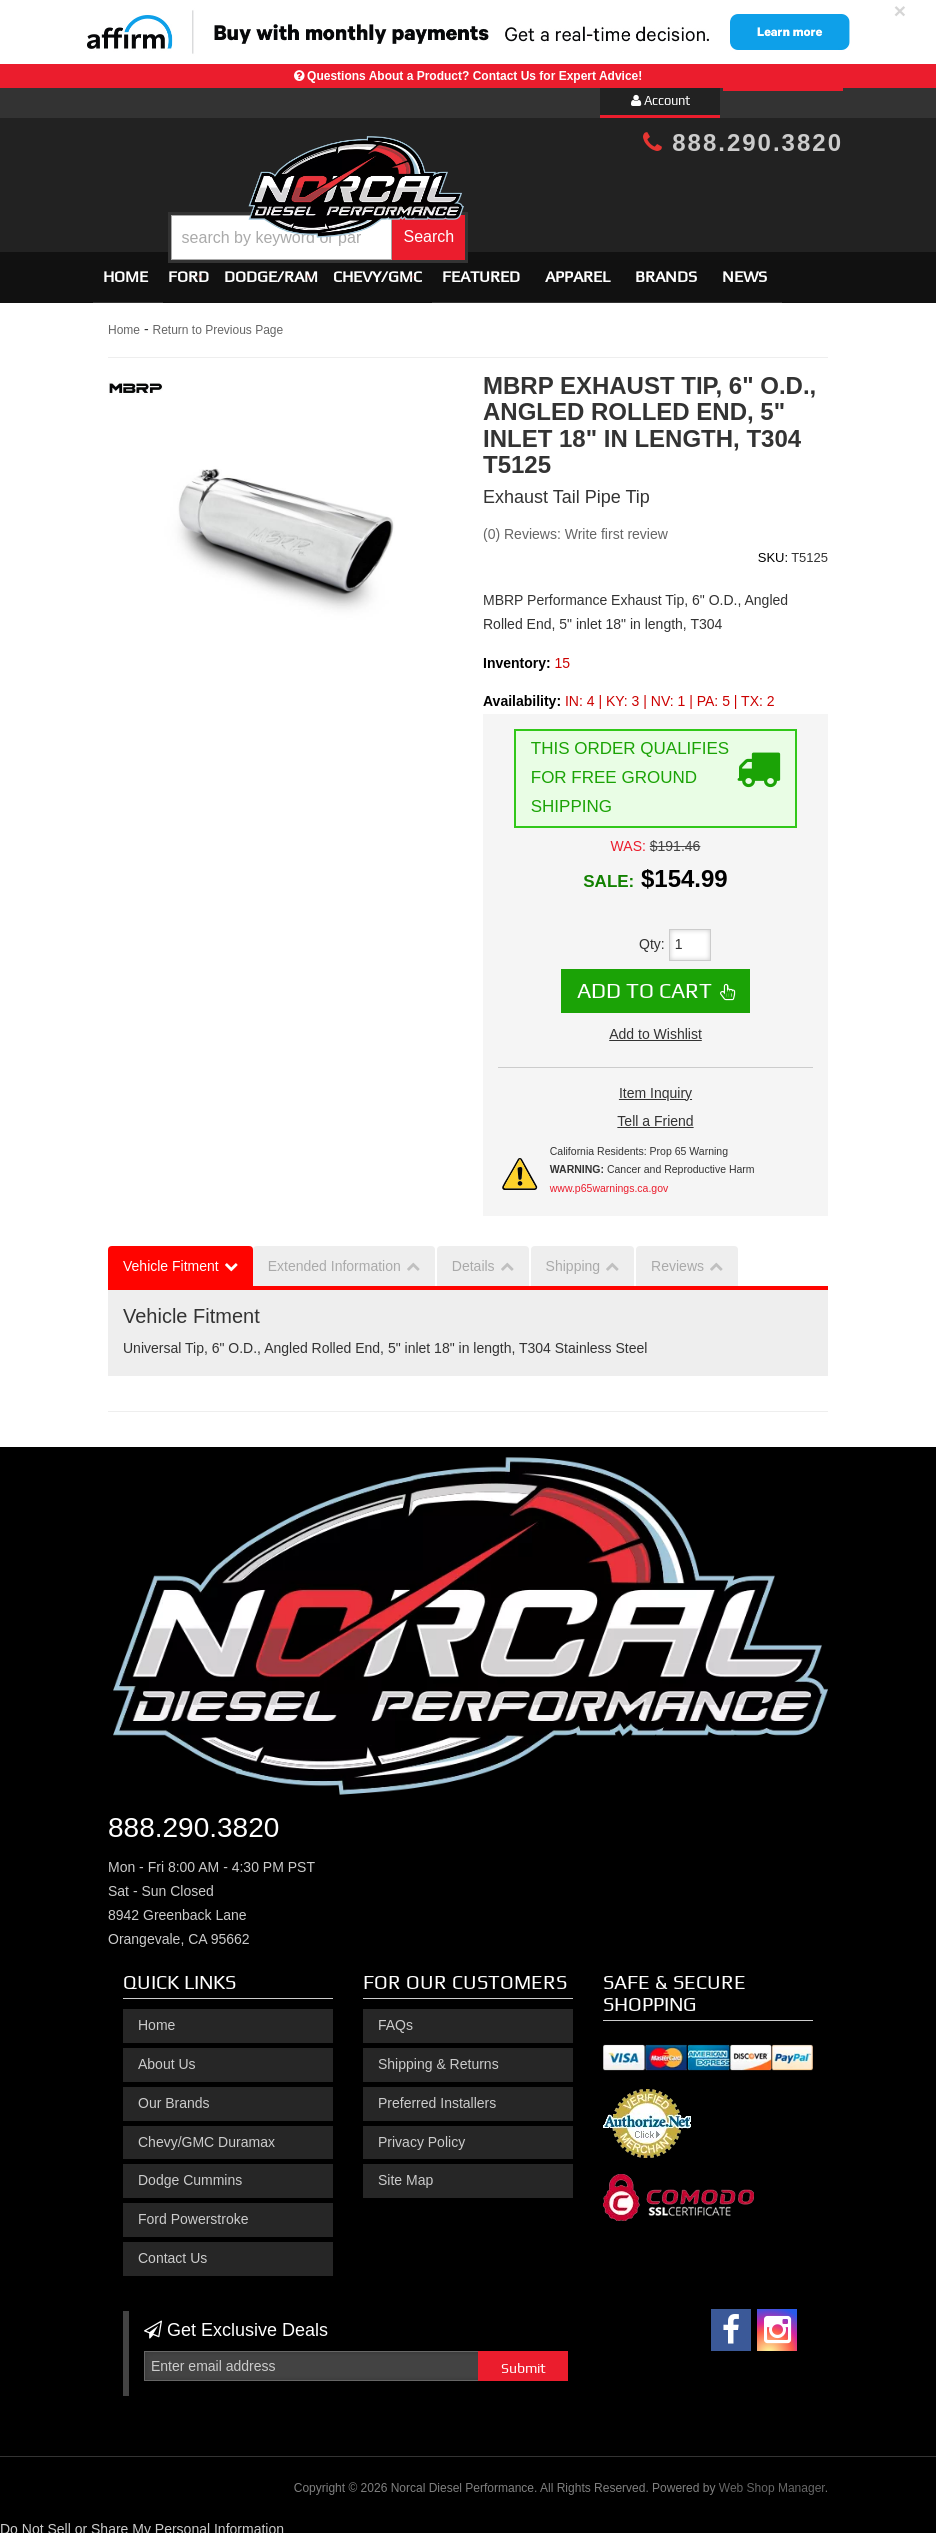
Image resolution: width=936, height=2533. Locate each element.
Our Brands (174, 2094)
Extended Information (334, 1257)
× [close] (900, 10)
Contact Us (172, 2249)
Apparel (577, 267)
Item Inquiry (655, 1084)
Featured (481, 267)
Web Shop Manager (772, 2479)
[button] (498, 223)
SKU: (773, 548)
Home (125, 267)
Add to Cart (644, 981)
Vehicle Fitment (171, 1257)
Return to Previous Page (217, 321)
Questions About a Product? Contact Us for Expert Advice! (474, 76)
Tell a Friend (655, 1112)
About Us (167, 2055)
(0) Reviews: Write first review (575, 525)
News (744, 267)
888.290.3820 (743, 142)
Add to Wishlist (655, 1025)
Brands (666, 267)
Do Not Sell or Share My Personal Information (142, 2520)
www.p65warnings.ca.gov (609, 1179)
